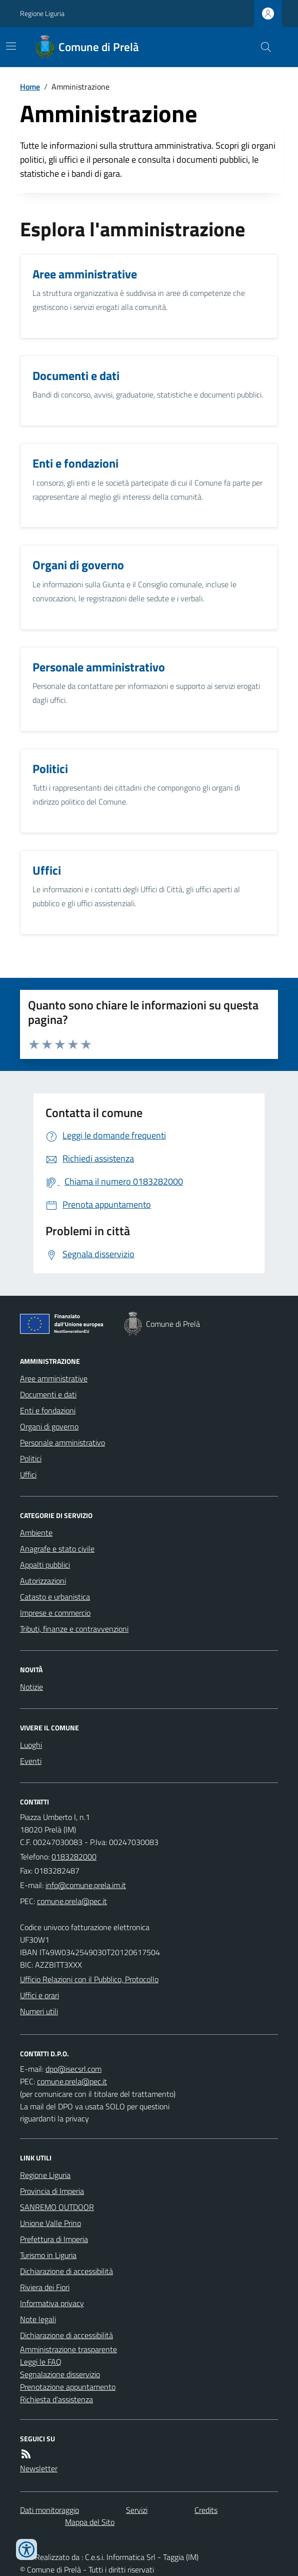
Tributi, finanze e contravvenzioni (74, 1629)
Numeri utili (39, 2011)
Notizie (31, 1687)
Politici (31, 1458)
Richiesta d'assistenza (56, 2399)
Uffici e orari (39, 1995)
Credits (206, 2510)
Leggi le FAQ (41, 2362)
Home (30, 87)
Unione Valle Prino (50, 2223)
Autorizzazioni (43, 1581)
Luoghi (31, 1745)
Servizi (137, 2510)
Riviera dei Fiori (45, 2287)
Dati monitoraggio (49, 2510)
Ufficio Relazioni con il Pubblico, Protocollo (89, 1979)
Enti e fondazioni (48, 1410)
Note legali (38, 2319)
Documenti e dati (48, 1394)
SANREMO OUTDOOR (57, 2207)
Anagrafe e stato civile (57, 1549)
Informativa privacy (52, 2303)
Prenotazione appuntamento (68, 2387)
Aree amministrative (54, 1378)
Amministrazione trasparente (68, 2349)
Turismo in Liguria (48, 2255)
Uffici (28, 1474)
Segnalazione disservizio (60, 2374)
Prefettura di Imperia (54, 2239)
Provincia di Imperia (52, 2191)
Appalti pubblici (45, 1565)
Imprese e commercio (55, 1613)
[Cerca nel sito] (262, 47)
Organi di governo (49, 1426)
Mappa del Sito (89, 2522)
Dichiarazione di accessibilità (66, 2271)
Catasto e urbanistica (55, 1597)
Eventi (31, 1761)
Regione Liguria (42, 13)
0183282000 (74, 1857)
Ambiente (36, 1533)
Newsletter (39, 2468)
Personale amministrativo (62, 1442)
